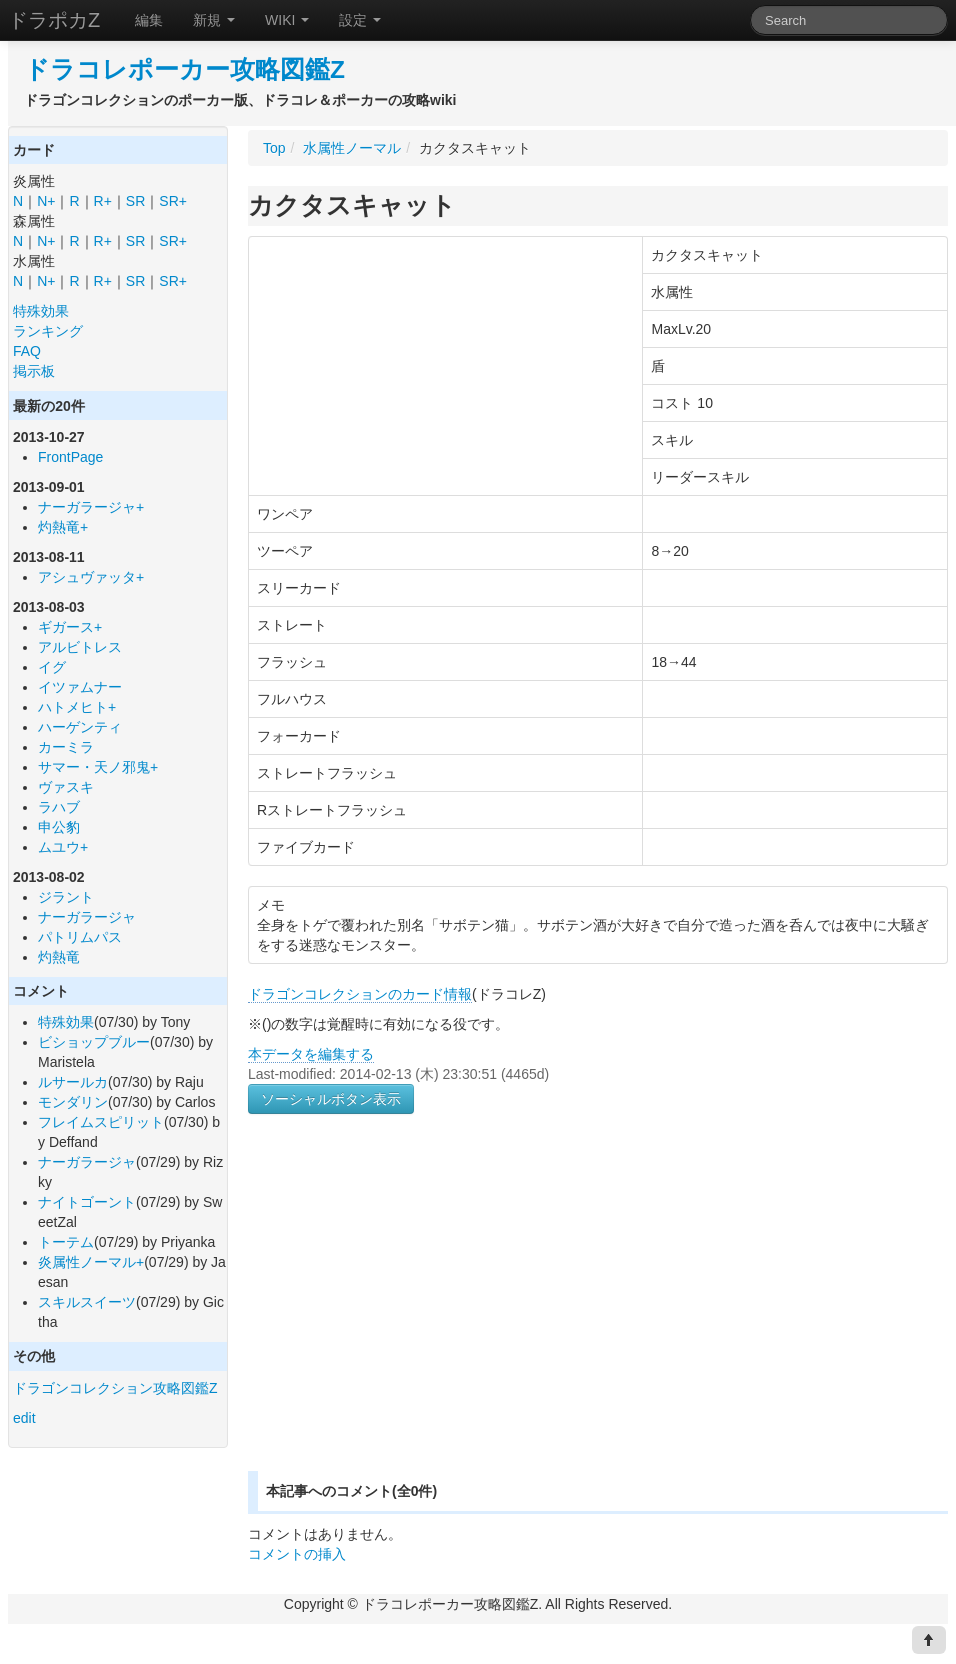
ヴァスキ (66, 787)
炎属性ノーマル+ (91, 1262)
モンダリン (73, 1102)
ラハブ (59, 807)
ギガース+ (70, 627)
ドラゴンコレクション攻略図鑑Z (115, 1388)
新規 (214, 20)
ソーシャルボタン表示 (331, 1099)
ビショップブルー (94, 1042)
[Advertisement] (416, 1316)
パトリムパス (80, 937)
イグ (52, 667)
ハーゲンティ (80, 727)
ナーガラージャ (87, 917)
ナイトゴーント (87, 1202)
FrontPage (70, 457)
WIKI (287, 20)
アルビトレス (80, 647)
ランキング (48, 331)
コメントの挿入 (297, 1554)
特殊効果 (41, 311)
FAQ (27, 351)
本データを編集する (311, 1054)
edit (24, 1418)
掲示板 (34, 371)
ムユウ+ (63, 847)
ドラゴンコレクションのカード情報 (360, 994)
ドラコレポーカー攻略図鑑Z (184, 69)
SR (135, 201)
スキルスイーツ (87, 1302)
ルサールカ (73, 1082)
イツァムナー (80, 687)
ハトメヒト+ (77, 707)
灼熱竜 (59, 957)
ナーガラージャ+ (91, 507)
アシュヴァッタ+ (91, 577)
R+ (103, 201)
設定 (360, 20)
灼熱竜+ (63, 527)
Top (274, 148)
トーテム (66, 1242)
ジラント (66, 897)
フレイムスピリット (101, 1122)
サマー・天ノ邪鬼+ (98, 767)
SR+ (173, 201)
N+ (46, 201)
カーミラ (66, 747)
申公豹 (59, 827)
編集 (149, 20)
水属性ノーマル (352, 148)
